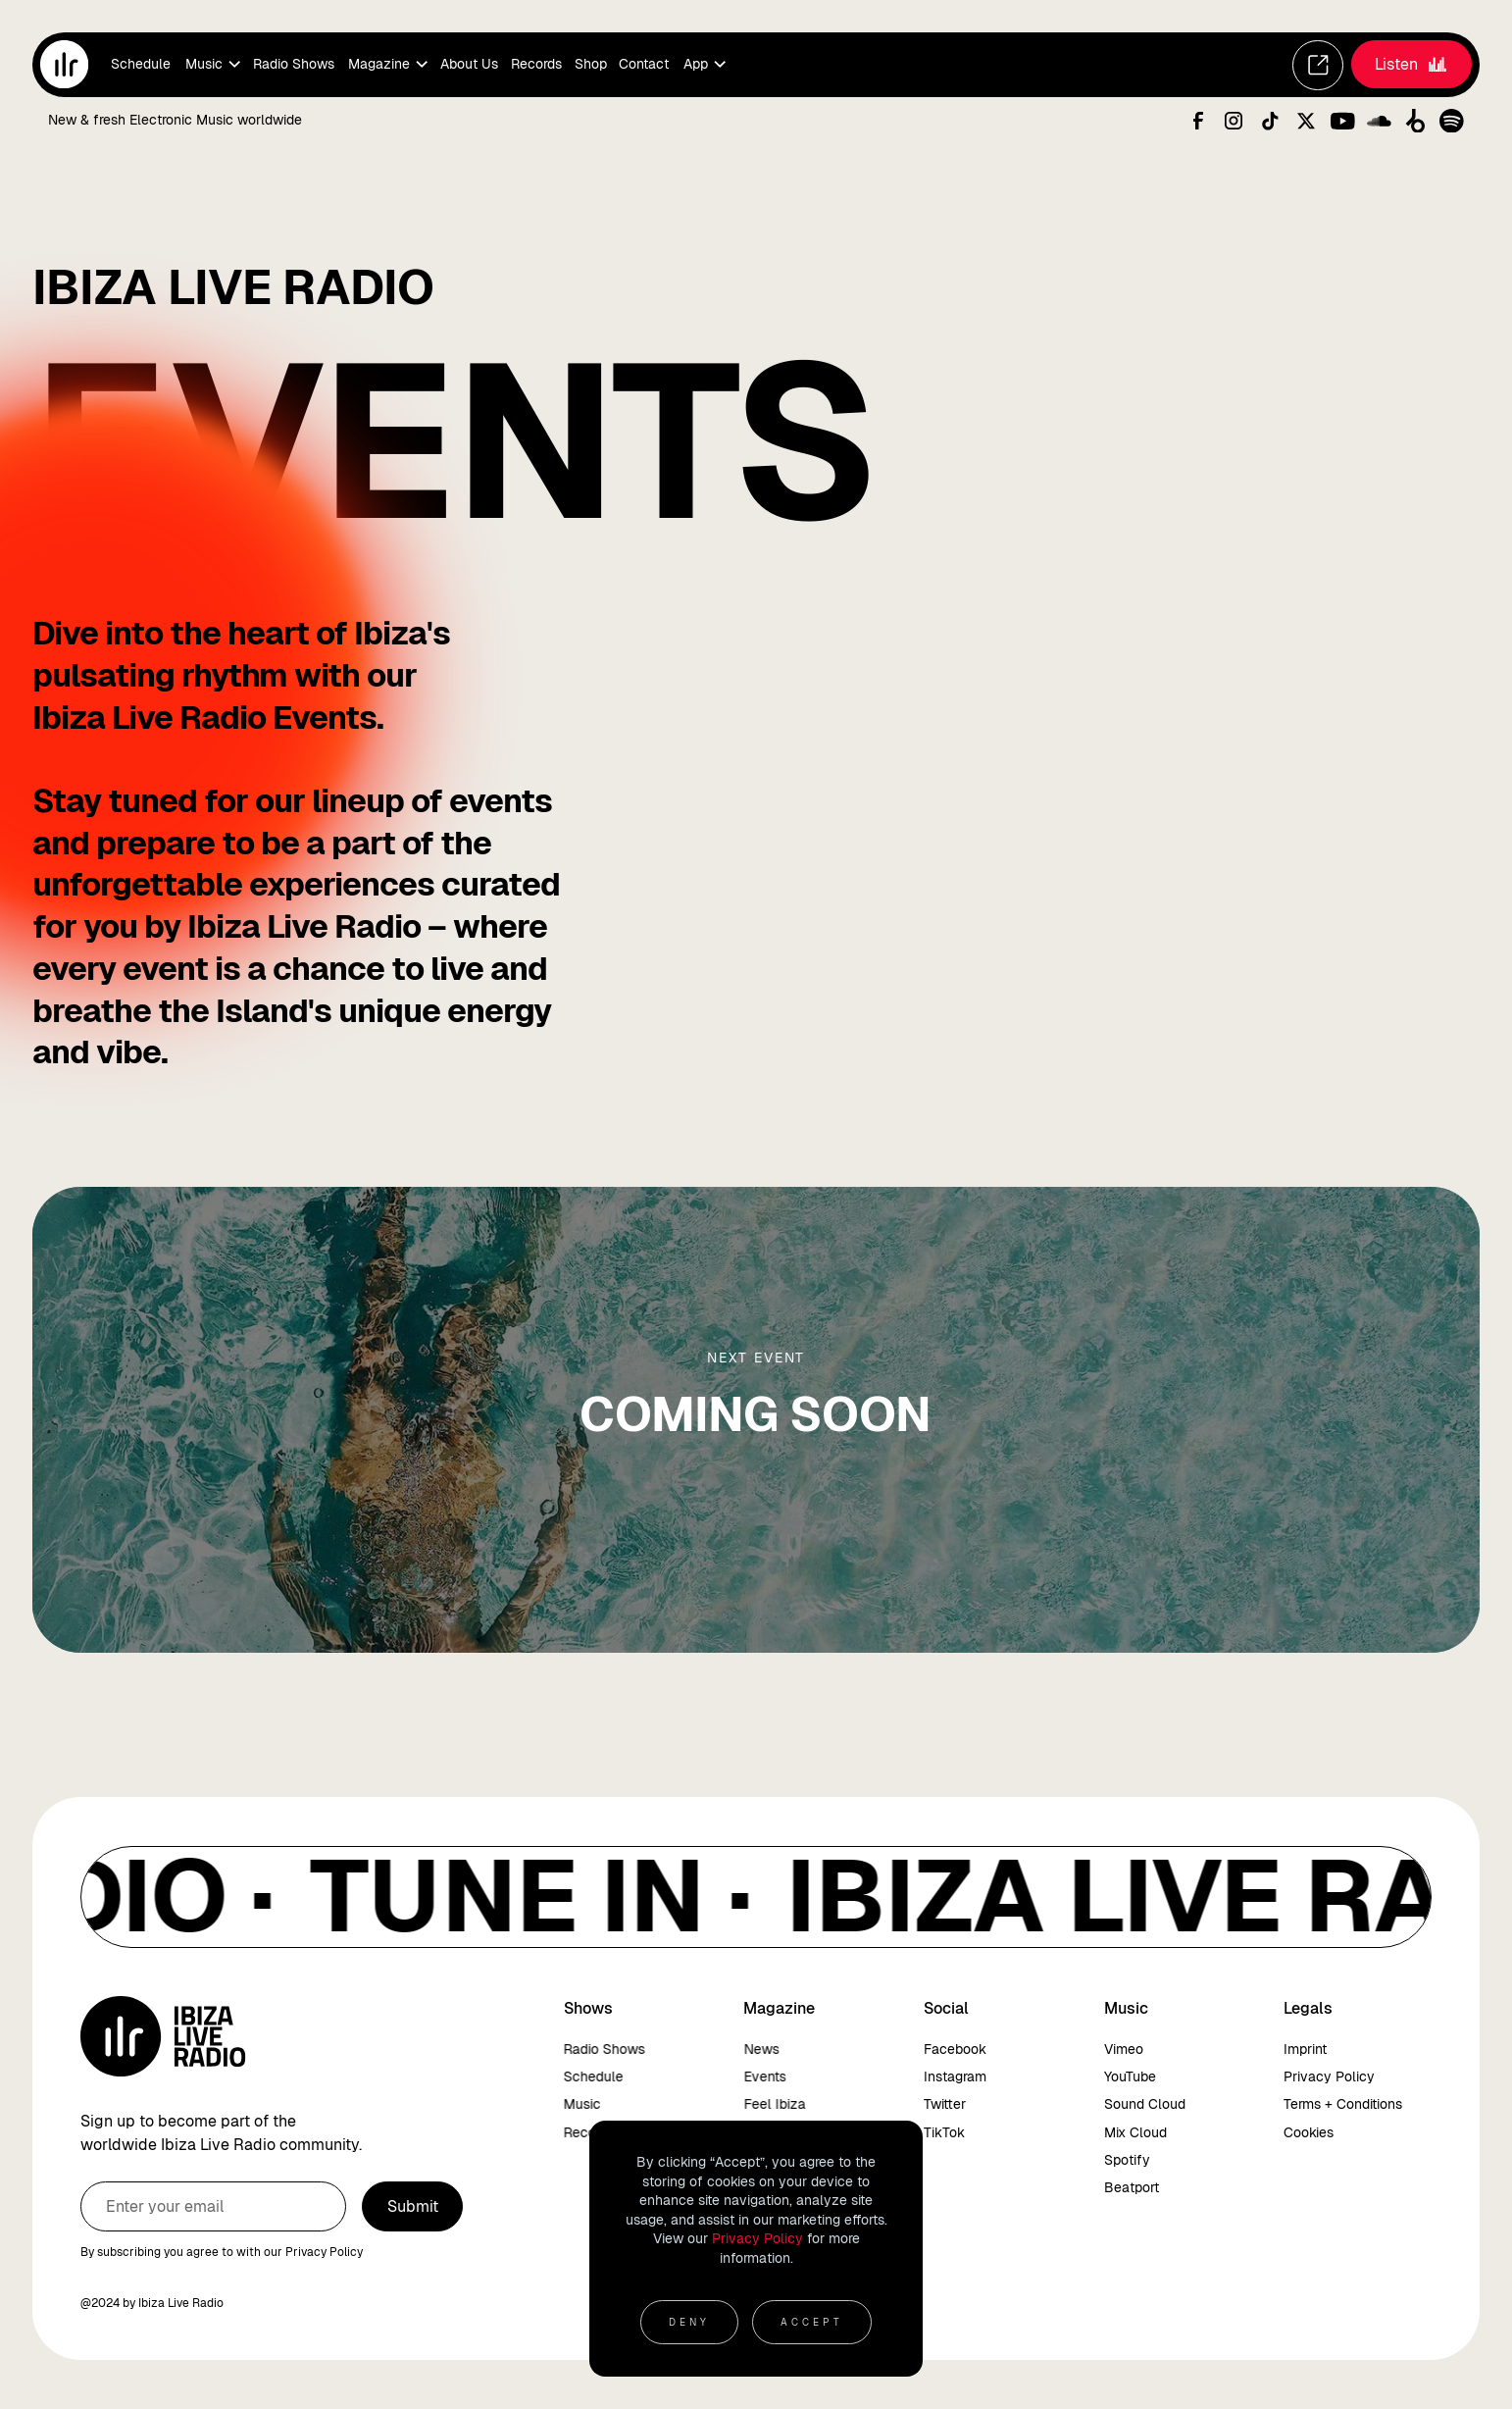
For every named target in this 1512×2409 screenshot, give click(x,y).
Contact (644, 64)
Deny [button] (689, 2322)
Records (536, 64)
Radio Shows (293, 64)
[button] (211, 64)
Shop (591, 64)
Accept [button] (812, 2322)
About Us (469, 64)
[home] (64, 64)
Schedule (141, 64)
